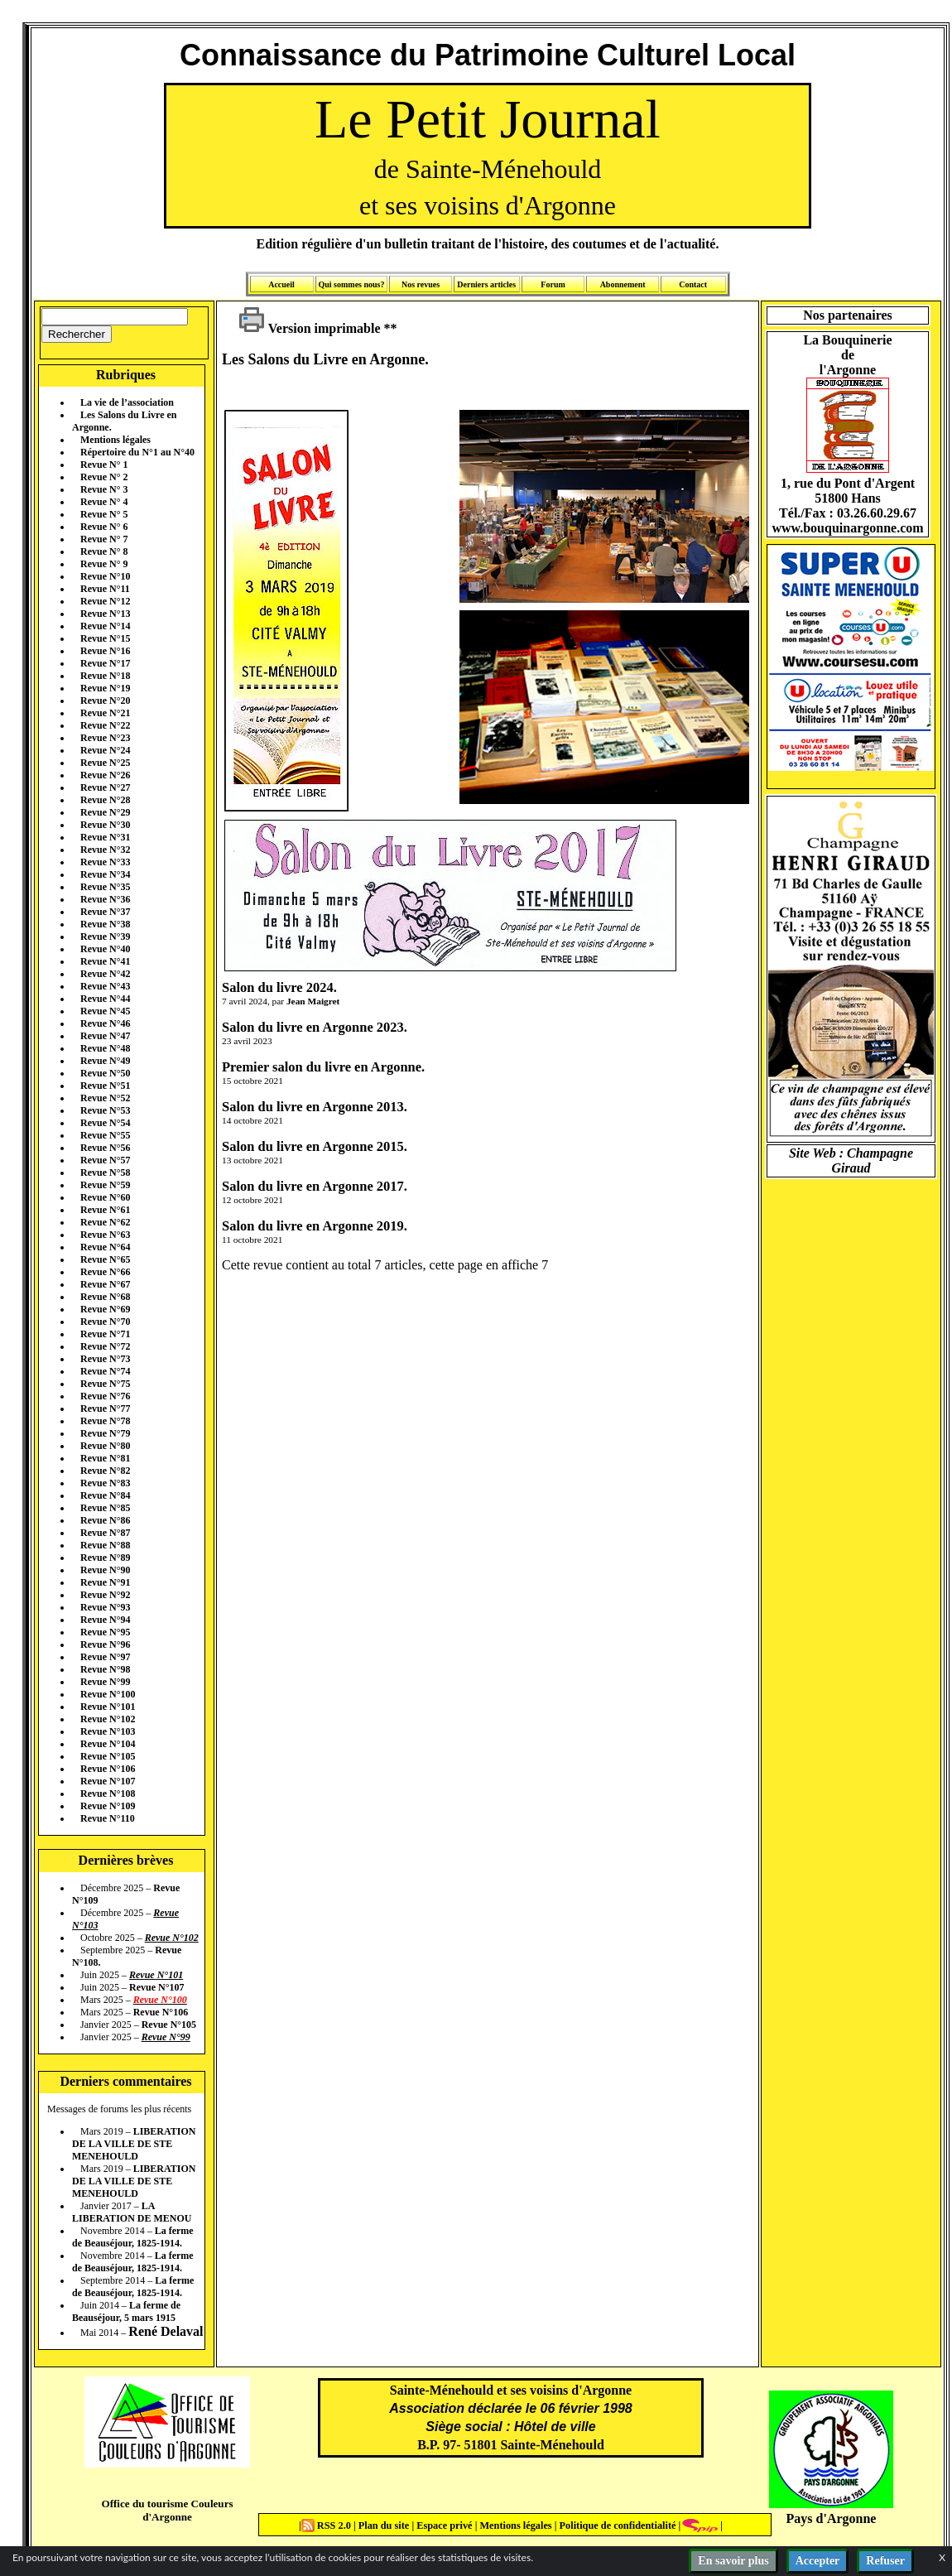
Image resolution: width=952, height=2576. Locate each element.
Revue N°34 (105, 874)
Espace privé (443, 2525)
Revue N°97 (105, 1657)
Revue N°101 (107, 1706)
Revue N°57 (105, 1160)
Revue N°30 (105, 825)
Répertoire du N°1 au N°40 (137, 452)
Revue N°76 (105, 1396)
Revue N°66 (105, 1272)
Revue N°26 (105, 775)
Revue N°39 (105, 936)
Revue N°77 (105, 1408)
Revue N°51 (105, 1085)
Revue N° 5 (103, 514)
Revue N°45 (105, 1011)
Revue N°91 (105, 1582)
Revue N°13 (105, 613)
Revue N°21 (105, 713)
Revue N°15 (105, 638)
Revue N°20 (105, 700)
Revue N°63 (105, 1234)
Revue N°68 (105, 1296)
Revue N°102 (107, 1719)
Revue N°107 (107, 1781)
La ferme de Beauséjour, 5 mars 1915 (126, 2311)
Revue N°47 (105, 1036)
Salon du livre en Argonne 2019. (314, 1226)
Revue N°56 (105, 1147)
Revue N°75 (105, 1383)
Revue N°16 (105, 651)
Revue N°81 (105, 1458)
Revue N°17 (105, 663)
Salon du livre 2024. (279, 987)
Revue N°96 (105, 1644)
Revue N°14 (105, 626)
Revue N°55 (105, 1135)
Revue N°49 (105, 1061)
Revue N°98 (105, 1669)
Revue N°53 (105, 1110)
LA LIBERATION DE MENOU (131, 2212)
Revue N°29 (105, 812)
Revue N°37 (105, 911)
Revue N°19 (105, 688)
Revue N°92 (105, 1595)
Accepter (818, 2560)
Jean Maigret (312, 1001)
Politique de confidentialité (616, 2525)
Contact (693, 284)
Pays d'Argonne (831, 2518)
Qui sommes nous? (351, 284)
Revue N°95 (105, 1632)
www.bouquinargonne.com (847, 528)
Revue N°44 (105, 998)
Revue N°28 (105, 800)
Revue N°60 (105, 1197)
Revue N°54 (105, 1123)
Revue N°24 (105, 750)
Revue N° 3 (103, 489)
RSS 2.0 (327, 2525)
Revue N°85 (105, 1508)
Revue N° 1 (103, 464)
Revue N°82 (105, 1470)
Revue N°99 (105, 1682)
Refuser (885, 2560)
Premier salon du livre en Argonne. (323, 1067)
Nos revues (420, 284)
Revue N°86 (105, 1520)
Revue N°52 (105, 1098)
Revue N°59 (105, 1185)
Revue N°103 (107, 1731)
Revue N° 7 (103, 539)
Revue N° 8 (103, 551)
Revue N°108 (107, 1793)
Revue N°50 (105, 1073)
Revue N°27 (105, 787)
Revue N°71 (105, 1334)
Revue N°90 (105, 1570)
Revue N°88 (105, 1545)
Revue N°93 (105, 1607)
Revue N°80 (105, 1446)
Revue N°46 (105, 1023)
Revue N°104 (107, 1744)
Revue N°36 (105, 899)
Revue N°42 (105, 974)
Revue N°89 (105, 1557)
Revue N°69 (105, 1309)
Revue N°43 (105, 986)
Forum (553, 284)
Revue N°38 (105, 924)
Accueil (281, 284)
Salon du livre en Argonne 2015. (314, 1146)
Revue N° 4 (103, 502)
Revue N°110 (107, 1818)
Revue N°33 (105, 862)
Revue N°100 (107, 1694)
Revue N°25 (105, 762)
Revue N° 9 (103, 564)
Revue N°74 (105, 1371)
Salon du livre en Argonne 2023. (314, 1027)
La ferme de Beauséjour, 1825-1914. (133, 2237)
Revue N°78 (105, 1421)
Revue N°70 (105, 1321)
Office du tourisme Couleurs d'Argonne (167, 2510)
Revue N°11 (105, 589)
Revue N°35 (105, 887)
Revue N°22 (105, 725)
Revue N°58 (105, 1172)
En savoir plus (733, 2560)
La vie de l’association (127, 402)
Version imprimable (309, 328)
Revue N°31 (105, 837)
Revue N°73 (105, 1359)
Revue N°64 (105, 1247)
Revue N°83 (105, 1483)
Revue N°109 (107, 1806)
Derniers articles (486, 284)
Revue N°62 (105, 1222)
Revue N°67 (105, 1284)
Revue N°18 (105, 675)
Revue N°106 (107, 1768)
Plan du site (385, 2525)
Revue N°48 (105, 1048)
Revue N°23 (105, 738)
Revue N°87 (105, 1532)
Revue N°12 (105, 601)
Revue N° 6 (103, 526)
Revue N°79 (105, 1433)
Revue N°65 (105, 1259)
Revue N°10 (105, 576)
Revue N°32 (105, 849)
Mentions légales (115, 439)
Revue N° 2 (103, 477)
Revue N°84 (105, 1495)
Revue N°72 (105, 1346)
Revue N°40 (105, 949)
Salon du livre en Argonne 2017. (314, 1186)
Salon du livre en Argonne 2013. (314, 1107)
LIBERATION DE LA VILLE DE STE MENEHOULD (133, 2144)
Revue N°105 (107, 1756)
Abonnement (623, 284)
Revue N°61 (105, 1210)
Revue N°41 (105, 961)
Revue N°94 (105, 1619)
